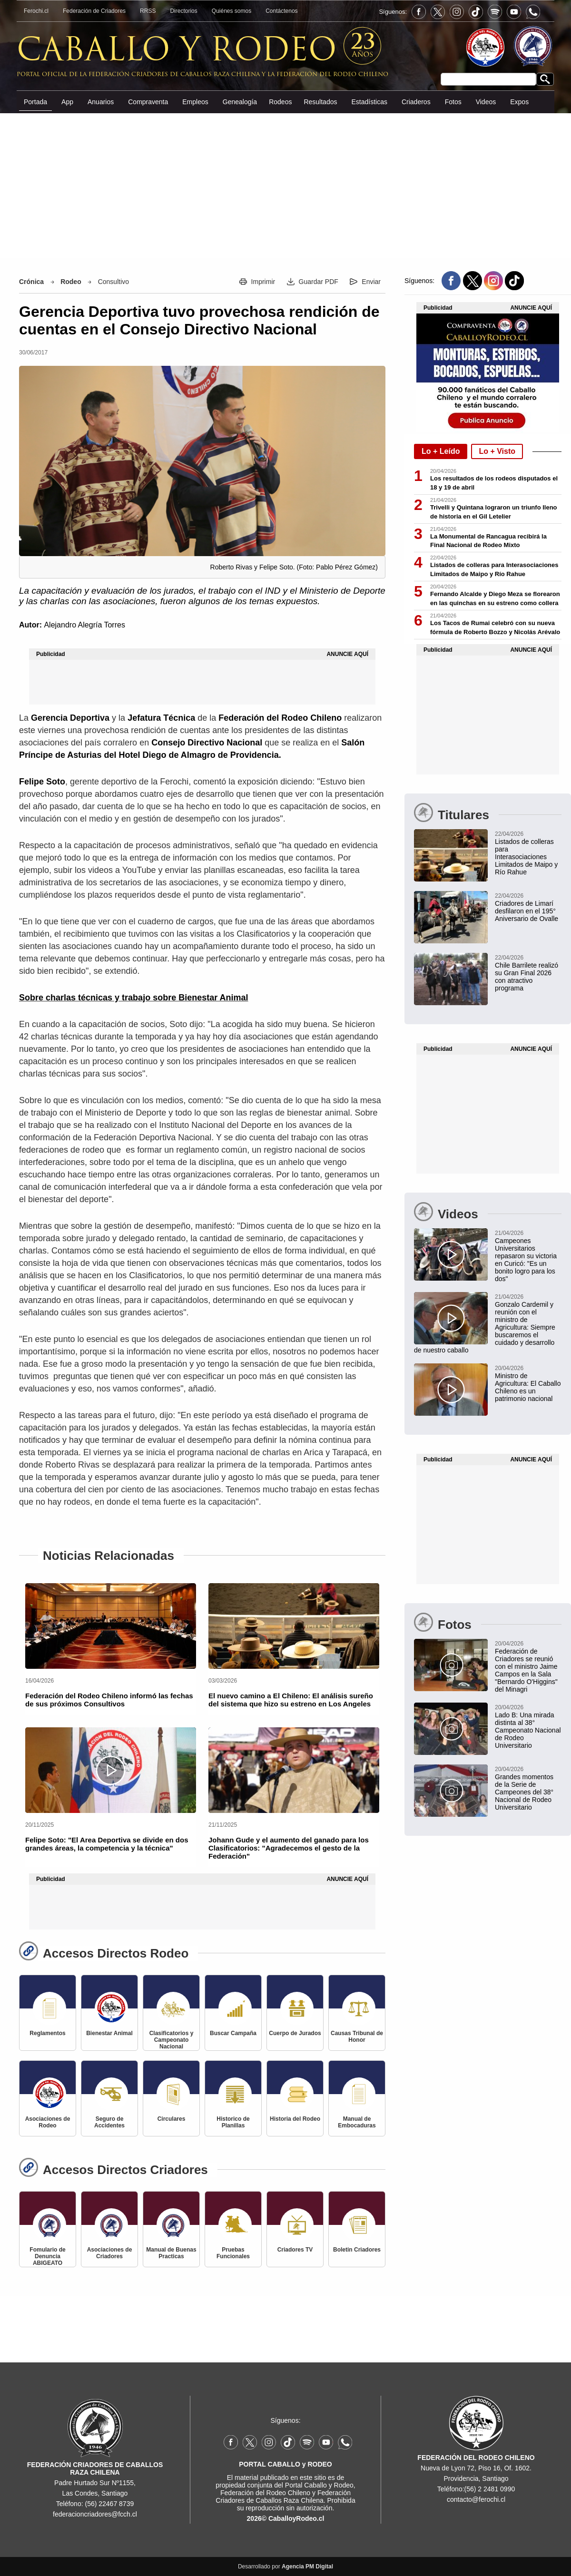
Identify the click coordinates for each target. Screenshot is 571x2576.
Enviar (371, 281)
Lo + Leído (441, 451)
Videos (486, 102)
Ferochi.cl (36, 11)
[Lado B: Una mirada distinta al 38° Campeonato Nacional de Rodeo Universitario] (487, 1726)
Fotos (453, 102)
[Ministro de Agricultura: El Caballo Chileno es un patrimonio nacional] (487, 1382)
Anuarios (101, 102)
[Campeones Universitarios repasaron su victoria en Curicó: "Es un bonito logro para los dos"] (487, 1255)
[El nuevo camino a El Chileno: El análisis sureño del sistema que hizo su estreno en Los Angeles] (293, 1626)
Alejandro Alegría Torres (84, 625)
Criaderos (416, 102)
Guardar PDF (318, 281)
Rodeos (280, 102)
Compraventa (148, 102)
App (67, 102)
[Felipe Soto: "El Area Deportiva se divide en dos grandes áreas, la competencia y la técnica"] (110, 1770)
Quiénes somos (231, 11)
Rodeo (70, 281)
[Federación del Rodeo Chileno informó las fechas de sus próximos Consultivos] (110, 1626)
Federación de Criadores (94, 11)
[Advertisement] (285, 185)
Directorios (183, 11)
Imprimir (263, 281)
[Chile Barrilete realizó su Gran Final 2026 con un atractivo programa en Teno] (487, 972)
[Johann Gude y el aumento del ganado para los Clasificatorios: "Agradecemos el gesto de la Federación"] (293, 1770)
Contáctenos (281, 11)
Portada (35, 102)
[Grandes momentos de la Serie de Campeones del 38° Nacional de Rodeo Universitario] (487, 1787)
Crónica (31, 281)
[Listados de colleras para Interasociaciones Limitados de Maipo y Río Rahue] (487, 852)
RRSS (148, 11)
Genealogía (240, 102)
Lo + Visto (497, 451)
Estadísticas (369, 102)
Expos (519, 102)
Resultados (320, 102)
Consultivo (113, 281)
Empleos (195, 102)
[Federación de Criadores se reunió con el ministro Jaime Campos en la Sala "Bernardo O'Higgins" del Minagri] (487, 1666)
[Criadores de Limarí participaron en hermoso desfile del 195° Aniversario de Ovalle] (487, 906)
